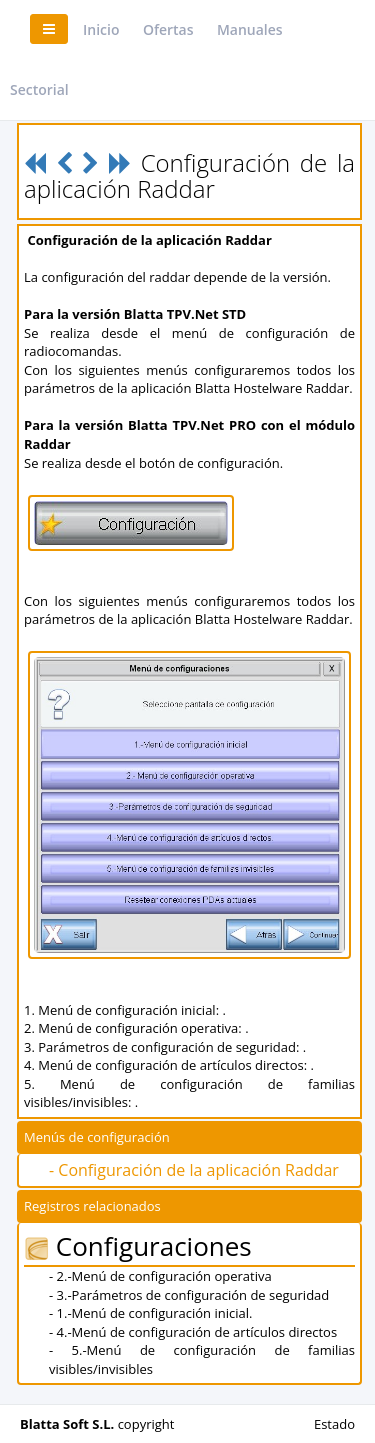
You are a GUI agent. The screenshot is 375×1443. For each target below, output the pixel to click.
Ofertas (168, 29)
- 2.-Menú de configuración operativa (160, 1276)
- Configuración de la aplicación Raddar (194, 1170)
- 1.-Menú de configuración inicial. (150, 1313)
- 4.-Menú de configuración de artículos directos (193, 1332)
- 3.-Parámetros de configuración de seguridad (189, 1295)
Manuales (250, 29)
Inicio (101, 29)
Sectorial (39, 89)
